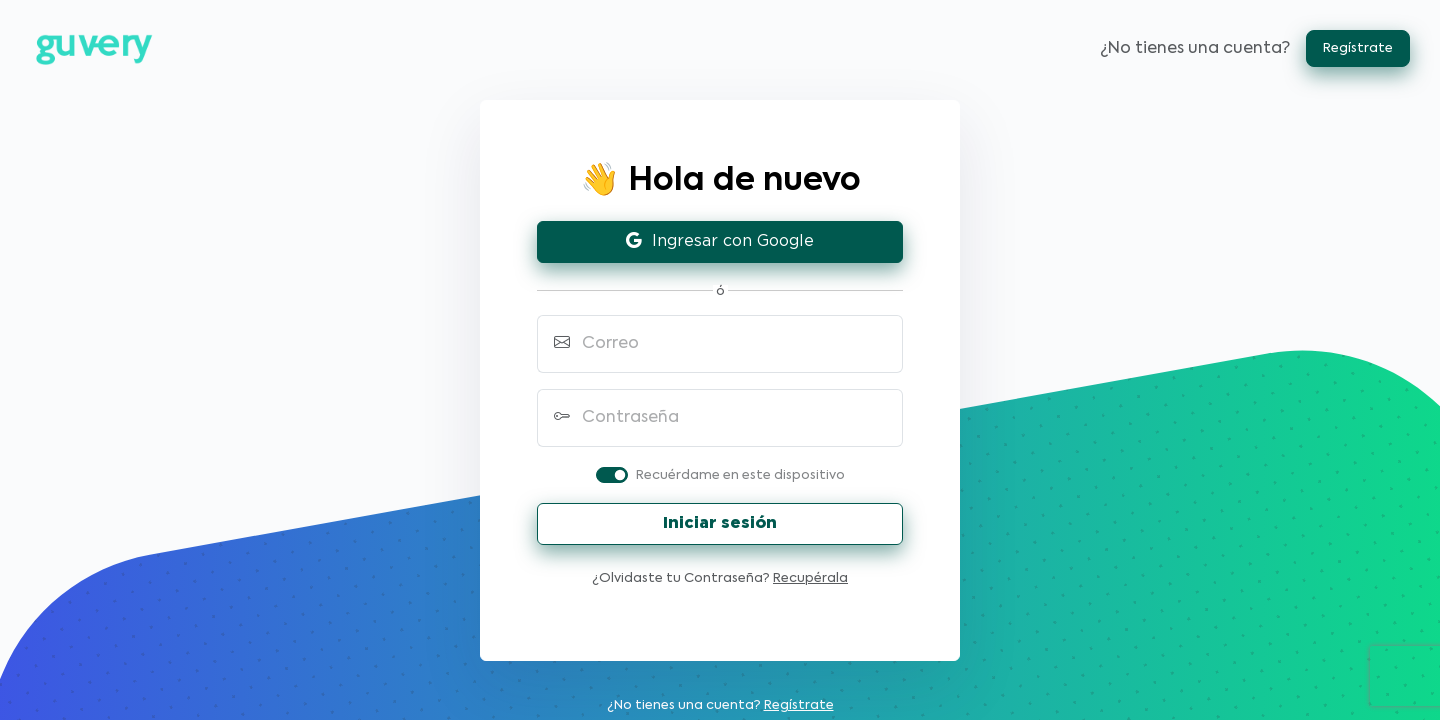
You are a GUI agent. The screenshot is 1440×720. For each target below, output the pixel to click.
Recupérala (810, 578)
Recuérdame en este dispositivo (740, 475)
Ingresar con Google (720, 241)
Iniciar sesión (720, 523)
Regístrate (1358, 48)
